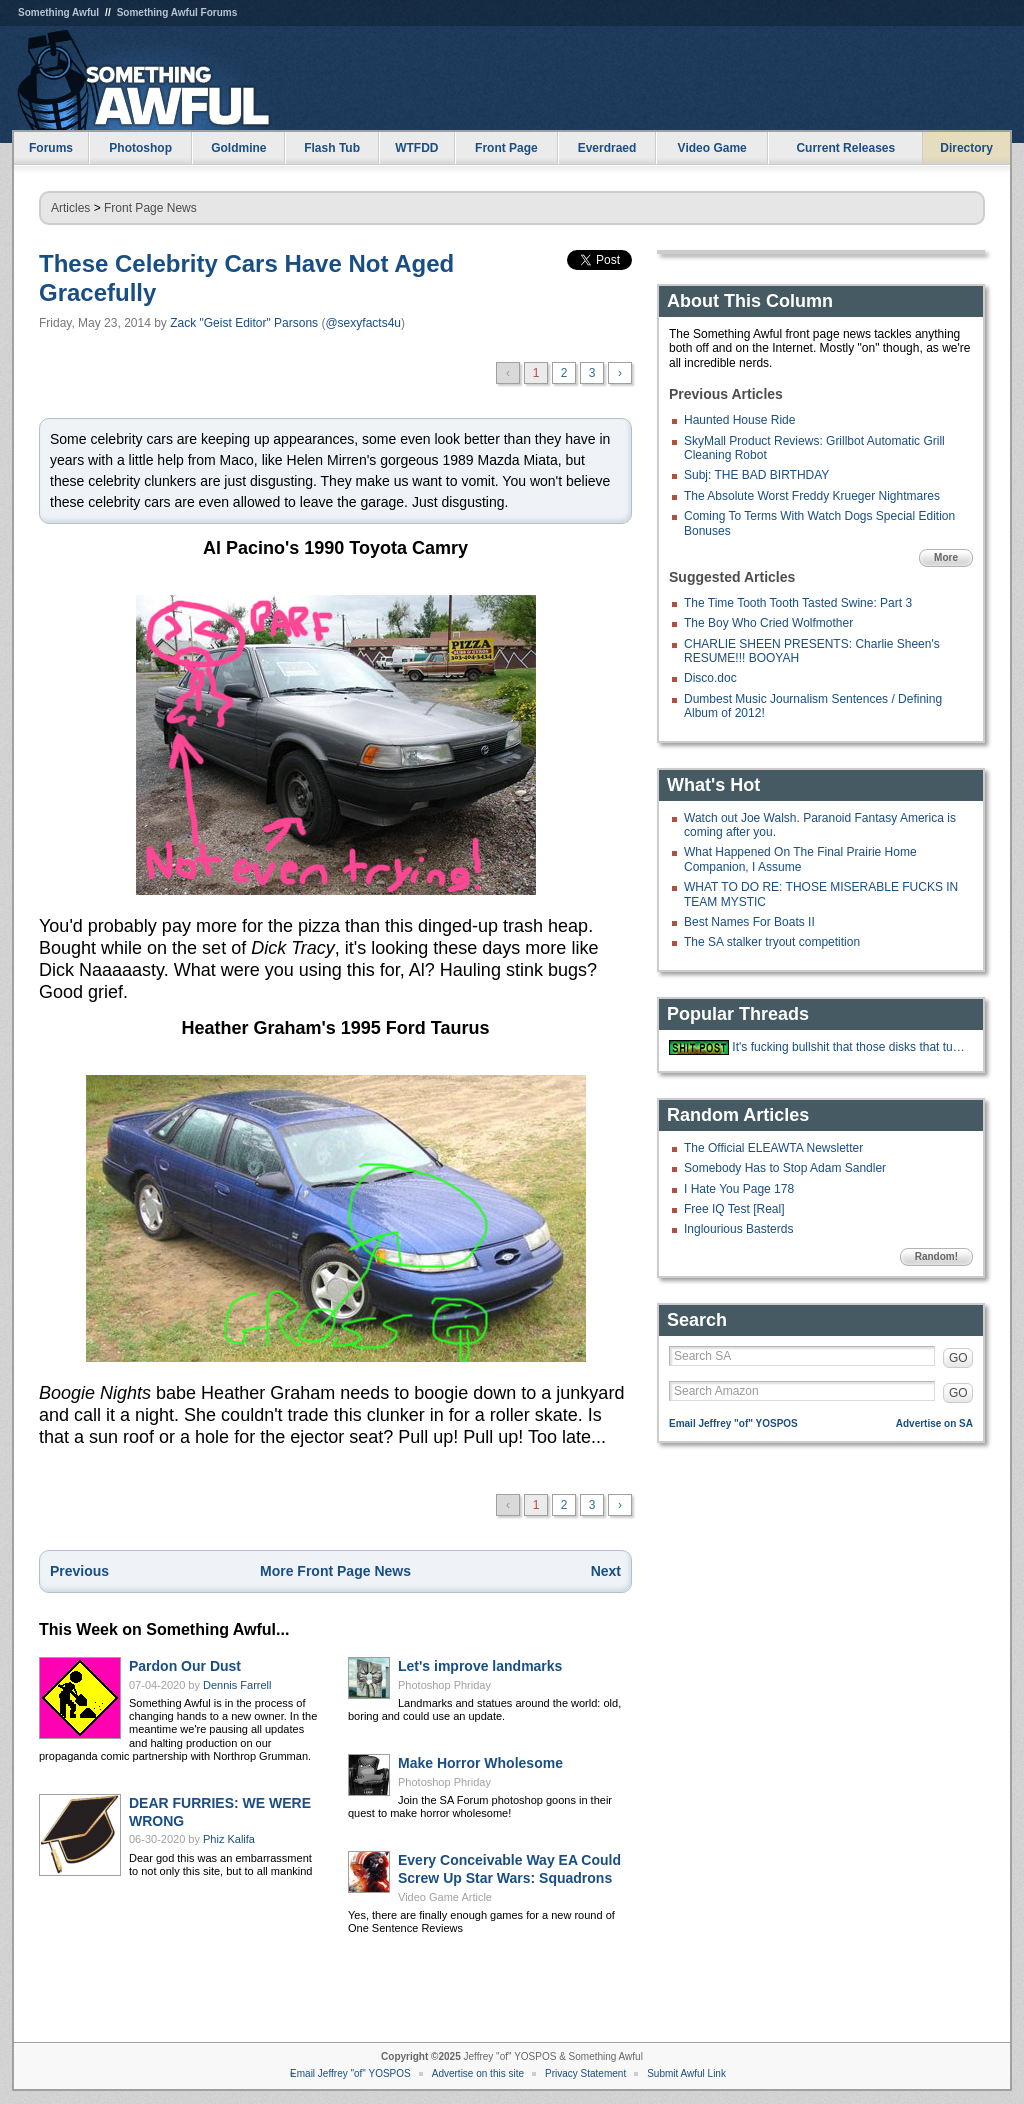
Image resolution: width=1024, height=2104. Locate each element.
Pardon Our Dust (185, 1666)
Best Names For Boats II (749, 922)
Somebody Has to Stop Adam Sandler (785, 1168)
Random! (936, 1256)
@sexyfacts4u (363, 323)
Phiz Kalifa (229, 1839)
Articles (70, 208)
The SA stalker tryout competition (772, 942)
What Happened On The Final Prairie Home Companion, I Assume (800, 859)
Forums (51, 148)
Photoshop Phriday (444, 1685)
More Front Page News (335, 1571)
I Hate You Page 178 (739, 1189)
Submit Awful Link (686, 2073)
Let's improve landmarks (480, 1666)
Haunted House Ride (739, 420)
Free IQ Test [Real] (734, 1209)
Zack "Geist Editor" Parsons (244, 323)
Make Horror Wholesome (480, 1763)
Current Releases (845, 148)
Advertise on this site (478, 2073)
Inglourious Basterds (738, 1229)
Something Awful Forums (177, 12)
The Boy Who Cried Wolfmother (768, 623)
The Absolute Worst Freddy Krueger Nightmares (812, 496)
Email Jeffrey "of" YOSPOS (733, 1423)
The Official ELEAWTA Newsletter (773, 1148)
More (946, 557)
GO (958, 1358)
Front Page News (150, 208)
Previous (79, 1571)
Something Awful (58, 12)
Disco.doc (710, 678)
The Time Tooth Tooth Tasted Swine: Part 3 (798, 603)
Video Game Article (445, 1897)
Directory (966, 148)
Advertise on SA (934, 1423)
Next (606, 1571)
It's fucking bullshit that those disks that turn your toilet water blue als (850, 1047)
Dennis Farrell (237, 1685)
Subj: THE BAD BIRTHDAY (756, 475)
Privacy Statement (585, 2073)
